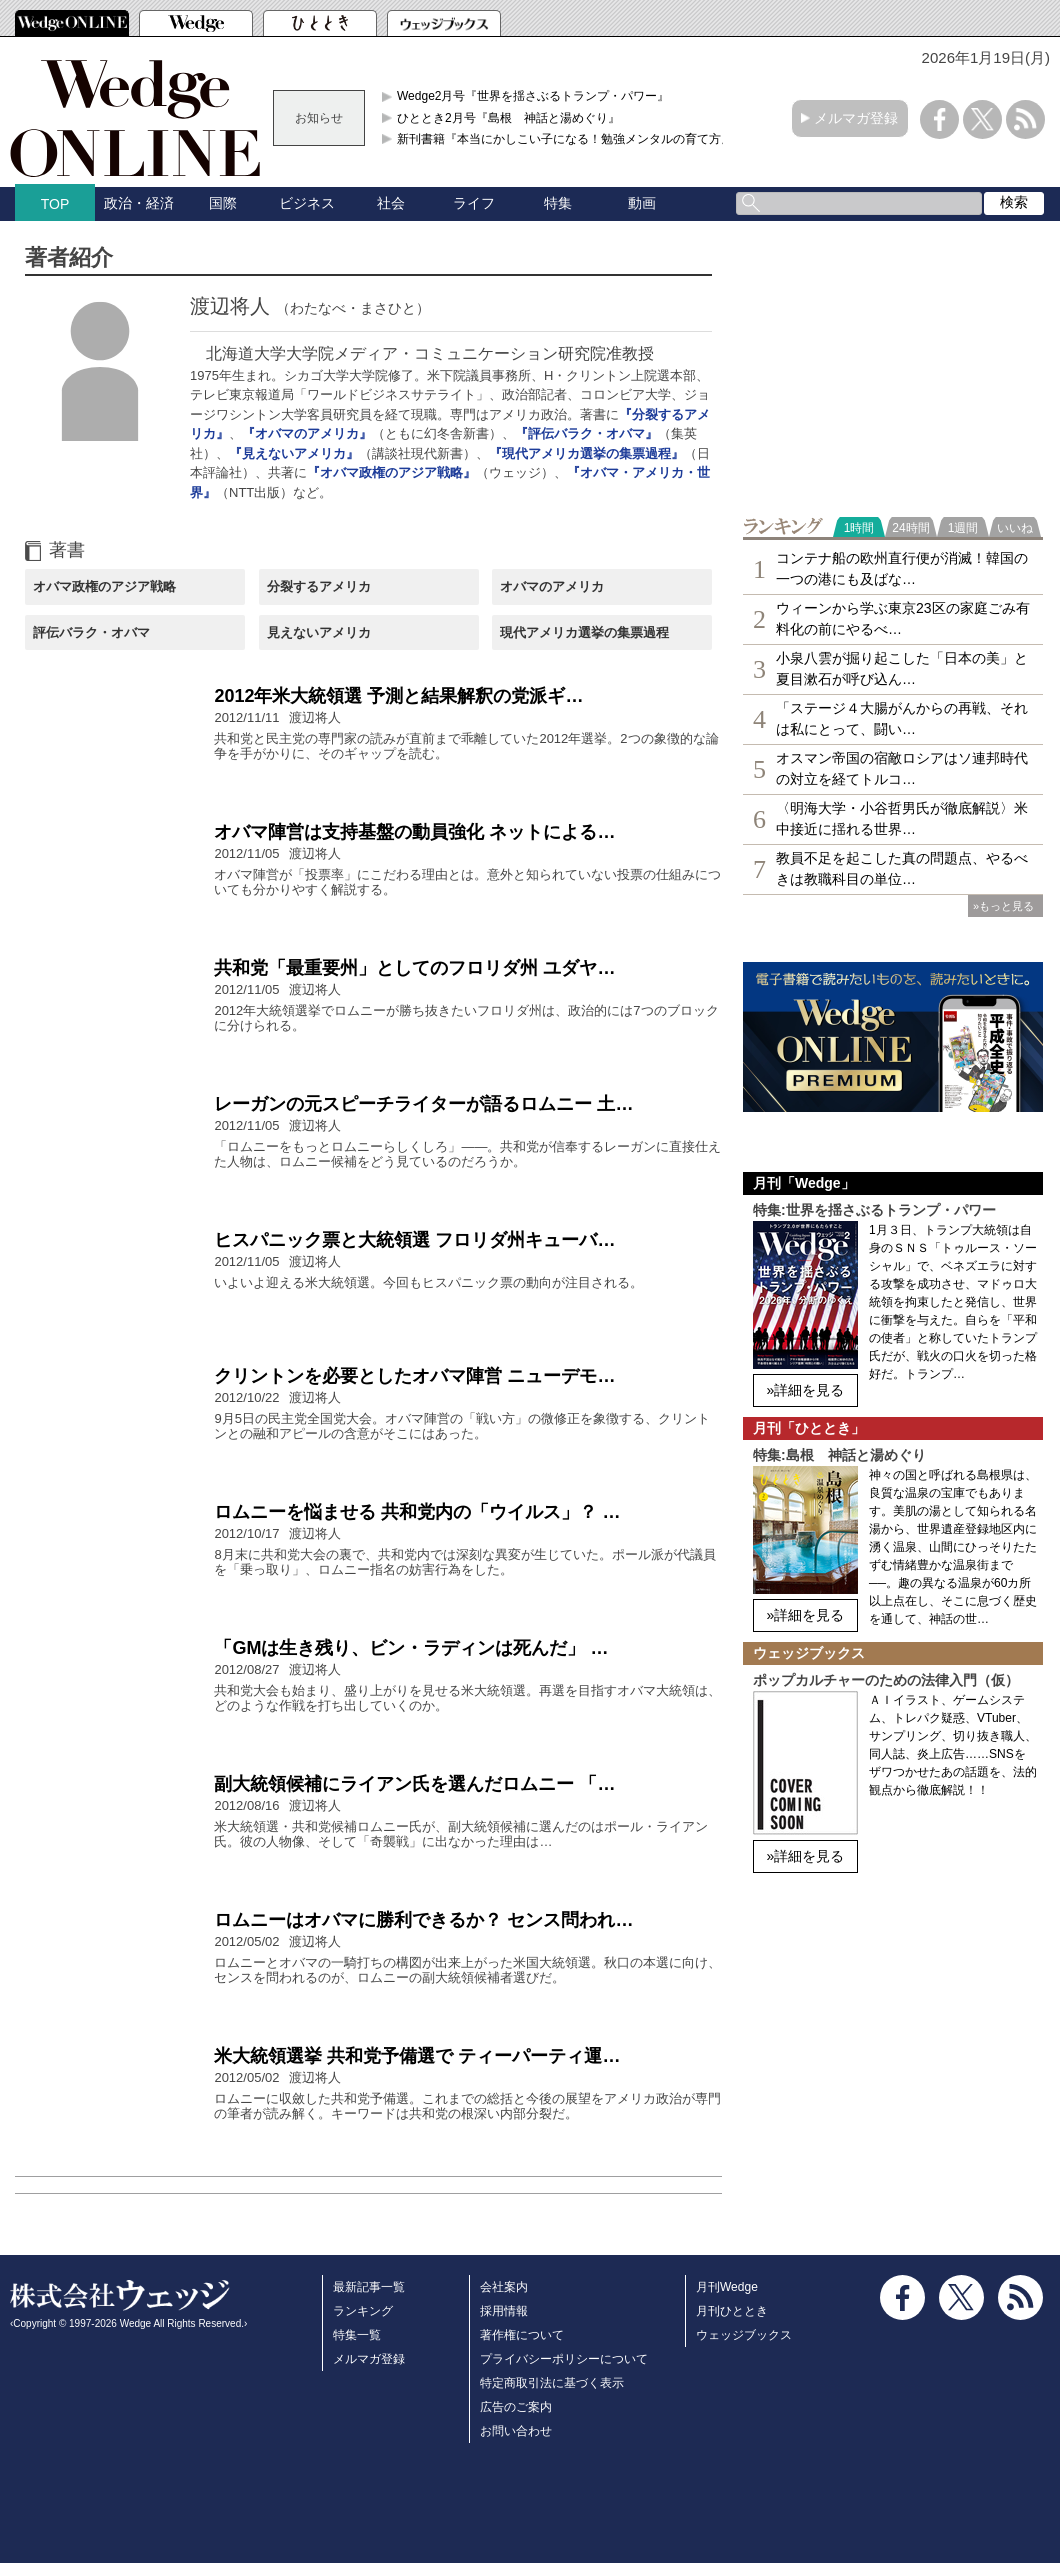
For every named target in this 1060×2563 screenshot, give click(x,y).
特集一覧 (357, 2335)
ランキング (363, 2311)
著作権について (522, 2335)
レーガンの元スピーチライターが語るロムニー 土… (423, 1104)
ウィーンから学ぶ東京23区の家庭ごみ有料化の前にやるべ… (903, 618)
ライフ (474, 203)
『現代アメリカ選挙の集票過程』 (586, 453)
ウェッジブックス (744, 2335)
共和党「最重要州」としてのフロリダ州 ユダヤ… (414, 968)
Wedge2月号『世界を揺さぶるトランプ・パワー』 (533, 96)
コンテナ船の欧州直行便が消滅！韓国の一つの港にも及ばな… (902, 568)
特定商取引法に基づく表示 (552, 2383)
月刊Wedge (727, 2287)
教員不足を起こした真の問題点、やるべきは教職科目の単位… (902, 868)
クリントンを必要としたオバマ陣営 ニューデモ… (414, 1376)
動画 (642, 203)
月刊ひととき (732, 2311)
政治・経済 (139, 203)
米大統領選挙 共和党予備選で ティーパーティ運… (417, 2056)
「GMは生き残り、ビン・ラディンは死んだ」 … (411, 1648)
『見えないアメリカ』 (294, 453)
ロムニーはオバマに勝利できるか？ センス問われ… (423, 1920)
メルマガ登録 (856, 118)
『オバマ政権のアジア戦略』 (391, 472)
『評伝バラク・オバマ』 (586, 433)
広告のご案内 (516, 2407)
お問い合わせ (516, 2431)
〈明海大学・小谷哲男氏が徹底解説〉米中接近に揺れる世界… (902, 818)
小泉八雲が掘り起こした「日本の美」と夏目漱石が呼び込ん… (902, 668)
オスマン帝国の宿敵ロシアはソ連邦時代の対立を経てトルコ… (902, 768)
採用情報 (504, 2311)
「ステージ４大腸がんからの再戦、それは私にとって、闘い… (902, 718)
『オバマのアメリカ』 (307, 433)
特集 (558, 203)
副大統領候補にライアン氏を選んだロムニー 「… (414, 1784)
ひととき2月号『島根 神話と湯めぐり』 (508, 118)
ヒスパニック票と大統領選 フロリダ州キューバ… (414, 1240)
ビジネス (307, 203)
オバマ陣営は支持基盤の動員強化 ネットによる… (414, 832)
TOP (55, 204)
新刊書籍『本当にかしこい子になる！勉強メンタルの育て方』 (565, 139)
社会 (391, 203)
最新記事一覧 (369, 2287)
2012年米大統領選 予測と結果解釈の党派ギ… (398, 696)
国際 (223, 203)
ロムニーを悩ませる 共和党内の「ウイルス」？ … (417, 1512)
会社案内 (504, 2287)
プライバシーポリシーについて (564, 2359)
